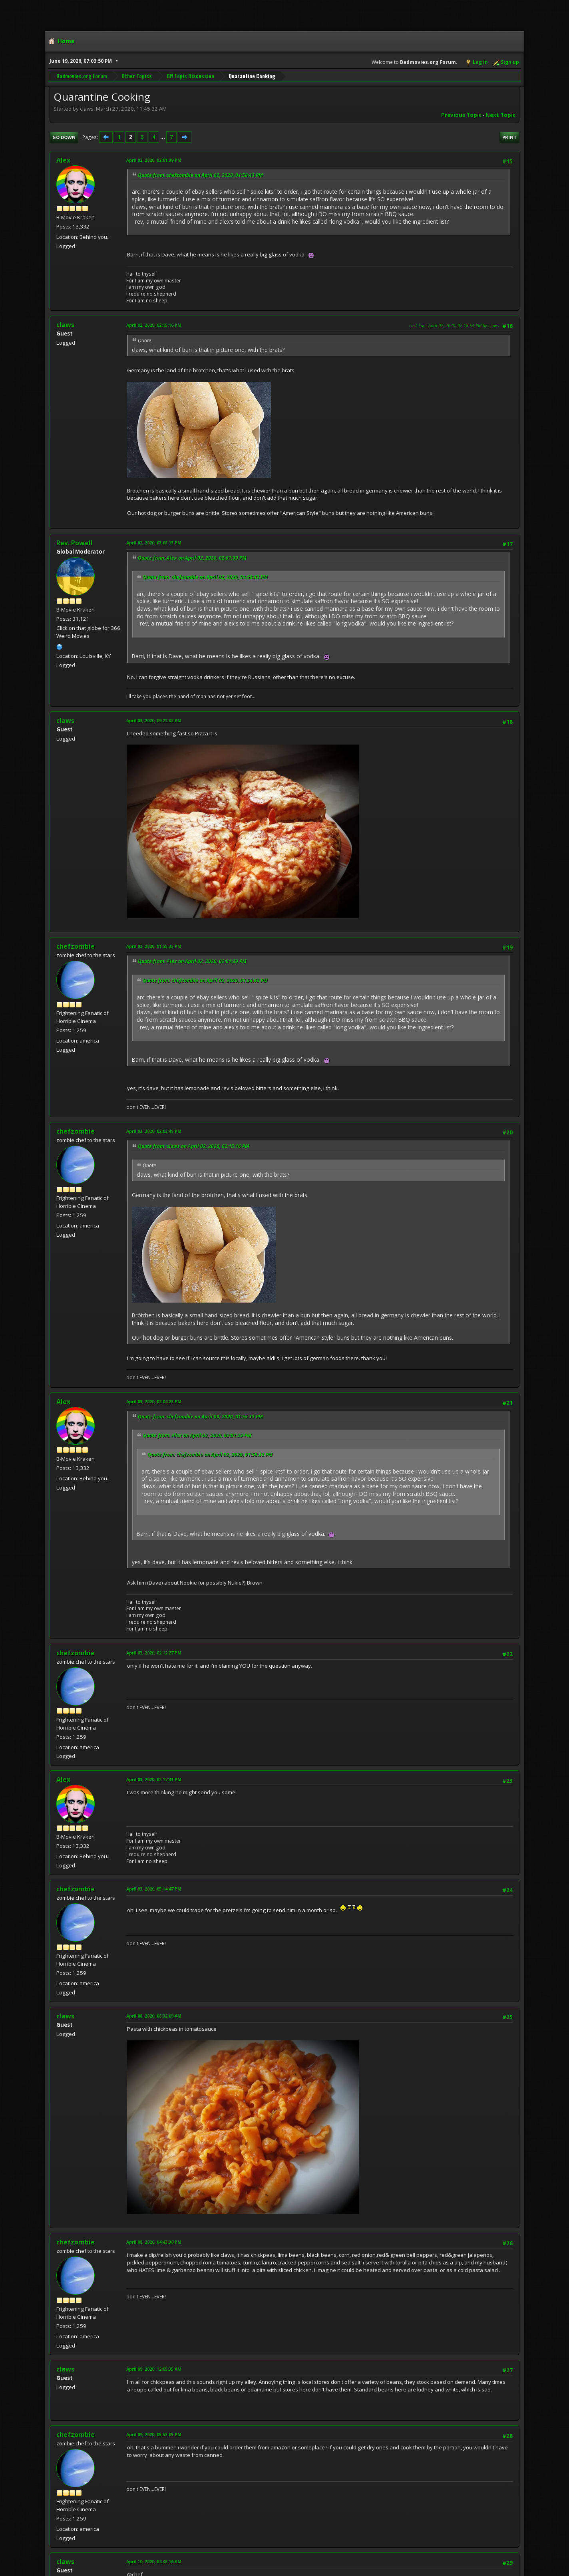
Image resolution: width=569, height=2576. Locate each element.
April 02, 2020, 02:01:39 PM (153, 160)
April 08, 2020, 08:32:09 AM (153, 2016)
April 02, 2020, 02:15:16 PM (153, 325)
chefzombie (75, 946)
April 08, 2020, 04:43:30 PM (153, 2242)
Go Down (64, 137)
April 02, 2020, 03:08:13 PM (153, 543)
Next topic (500, 115)
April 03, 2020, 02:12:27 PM (153, 1653)
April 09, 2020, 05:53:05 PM (153, 2434)
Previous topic (461, 115)
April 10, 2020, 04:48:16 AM (153, 2561)
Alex (63, 160)
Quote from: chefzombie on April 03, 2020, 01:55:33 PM (200, 1416)
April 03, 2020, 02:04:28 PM (153, 1401)
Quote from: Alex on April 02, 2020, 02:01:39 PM (192, 557)
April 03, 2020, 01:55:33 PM (153, 946)
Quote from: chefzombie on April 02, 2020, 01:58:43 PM (200, 175)
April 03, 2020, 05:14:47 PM (153, 1889)
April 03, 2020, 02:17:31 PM (153, 1779)
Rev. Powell (74, 542)
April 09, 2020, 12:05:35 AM (153, 2369)
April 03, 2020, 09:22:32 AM (153, 720)
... (163, 137)
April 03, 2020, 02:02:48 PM (153, 1131)
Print (509, 137)
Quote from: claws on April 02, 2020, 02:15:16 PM (193, 1146)
